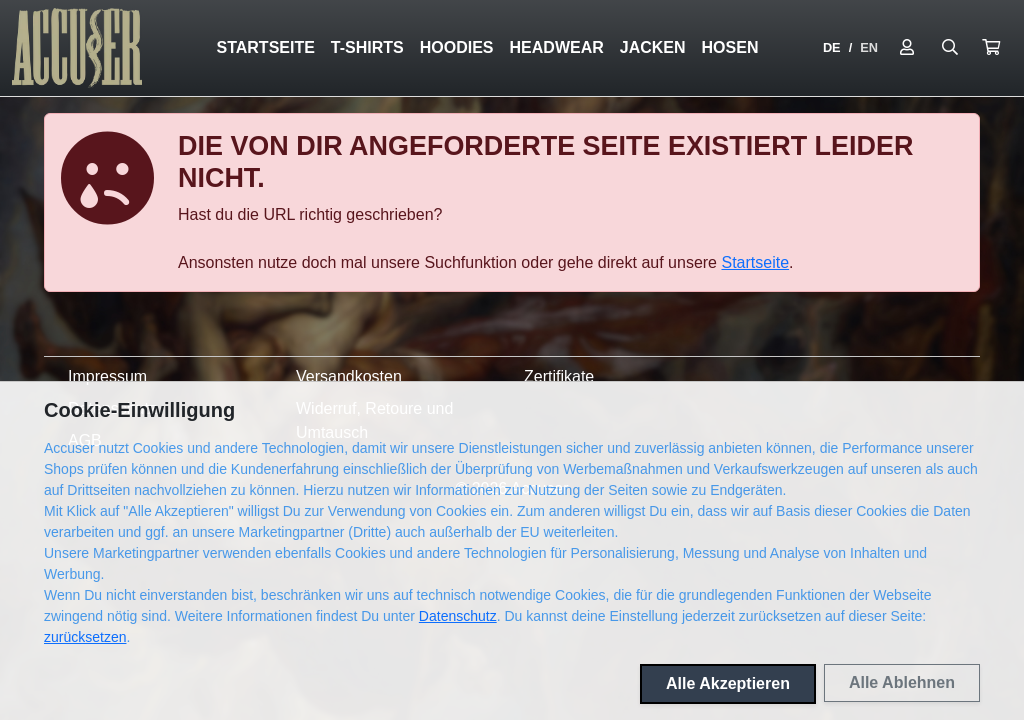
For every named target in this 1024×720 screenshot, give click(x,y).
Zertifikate (559, 376)
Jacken (653, 47)
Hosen (730, 47)
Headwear (557, 47)
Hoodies (457, 47)
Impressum (107, 376)
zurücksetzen (85, 637)
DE (832, 47)
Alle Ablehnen (902, 682)
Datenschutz (458, 616)
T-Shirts (367, 47)
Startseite (265, 47)
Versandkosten (349, 376)
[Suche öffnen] (950, 48)
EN (869, 47)
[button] (991, 48)
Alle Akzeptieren (728, 683)
